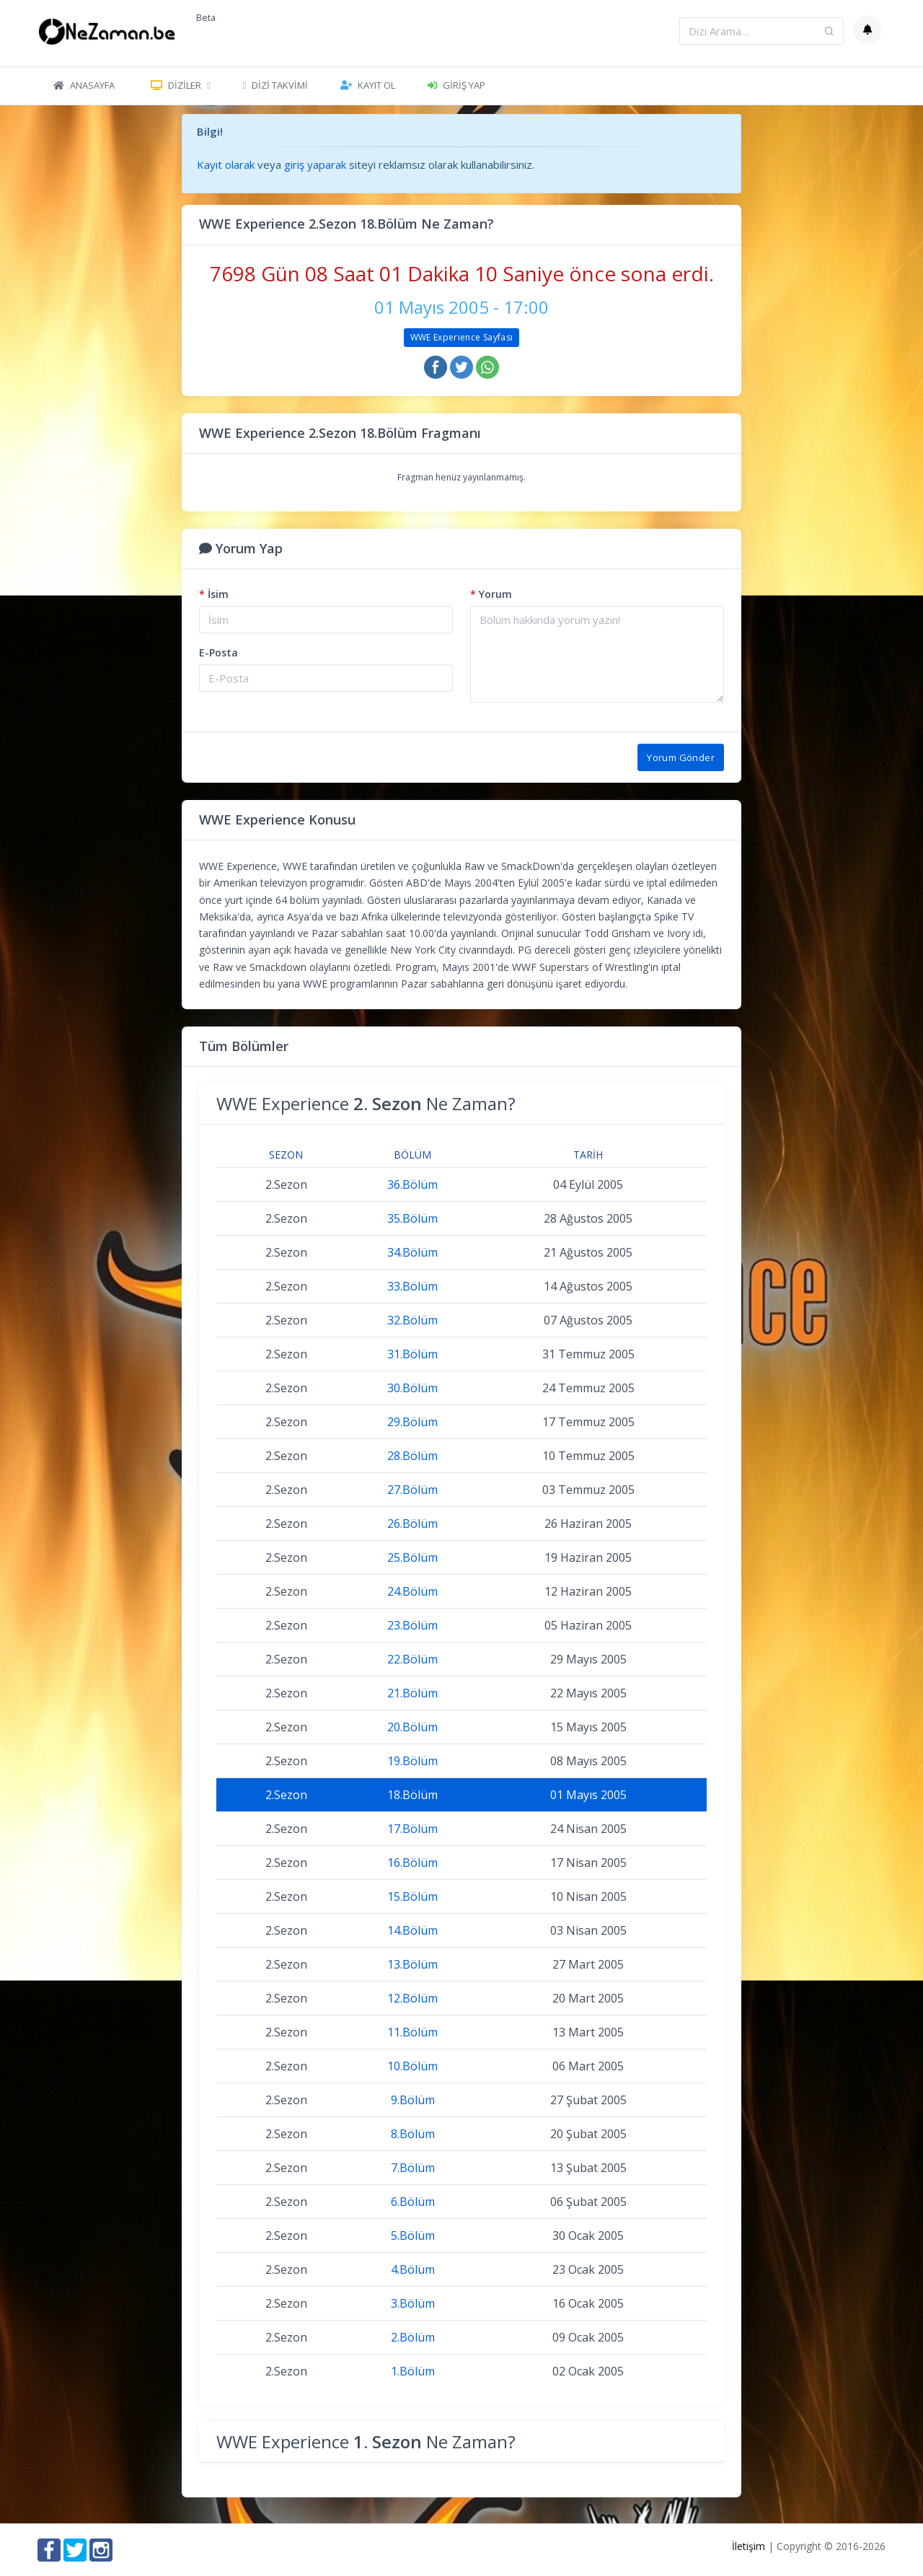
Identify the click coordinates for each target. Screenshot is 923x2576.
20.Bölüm (412, 1727)
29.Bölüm (412, 1422)
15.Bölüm (412, 1896)
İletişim (748, 2546)
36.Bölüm (412, 1184)
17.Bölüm (412, 1829)
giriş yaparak (315, 164)
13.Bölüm (412, 1964)
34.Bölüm (412, 1252)
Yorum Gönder (681, 757)
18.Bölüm (412, 1795)
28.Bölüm (412, 1456)
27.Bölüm (412, 1490)
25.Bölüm (412, 1557)
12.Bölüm (412, 1998)
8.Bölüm (413, 2134)
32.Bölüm (412, 1320)
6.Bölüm (413, 2202)
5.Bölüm (413, 2235)
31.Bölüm (412, 1354)
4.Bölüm (413, 2269)
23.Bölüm (412, 1625)
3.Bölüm (413, 2303)
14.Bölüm (412, 1930)
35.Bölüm (412, 1218)
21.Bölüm (412, 1693)
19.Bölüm (412, 1761)
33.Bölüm (412, 1286)
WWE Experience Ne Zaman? (366, 1103)
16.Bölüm (412, 1863)
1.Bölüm (413, 2371)
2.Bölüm (413, 2337)
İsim (214, 594)
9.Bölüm (413, 2100)
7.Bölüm (413, 2168)
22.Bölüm (412, 1659)
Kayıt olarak (226, 164)
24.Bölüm (412, 1591)
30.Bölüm (412, 1388)
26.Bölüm (412, 1523)
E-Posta (218, 652)
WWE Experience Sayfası (461, 337)
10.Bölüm (412, 2066)
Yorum (491, 594)
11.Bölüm (412, 2032)
